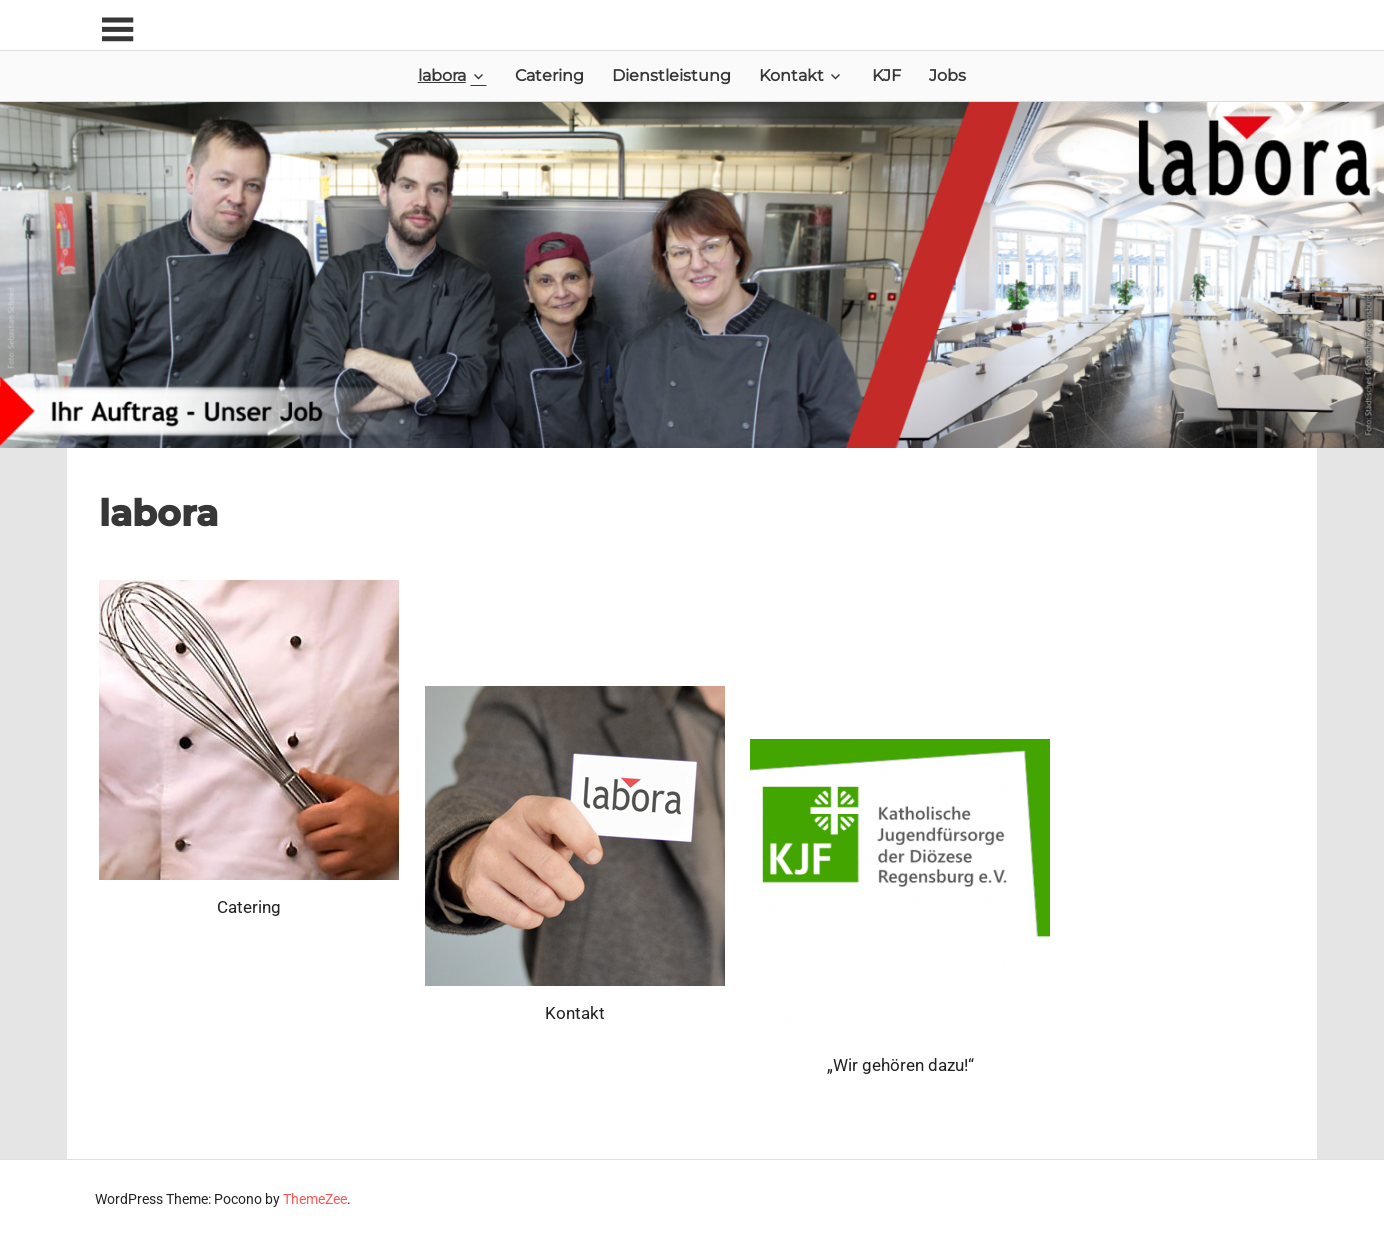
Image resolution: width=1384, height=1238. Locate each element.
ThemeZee (315, 1199)
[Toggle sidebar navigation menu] (117, 30)
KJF (886, 75)
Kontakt (791, 75)
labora (442, 75)
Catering (549, 75)
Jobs (947, 75)
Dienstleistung (671, 75)
